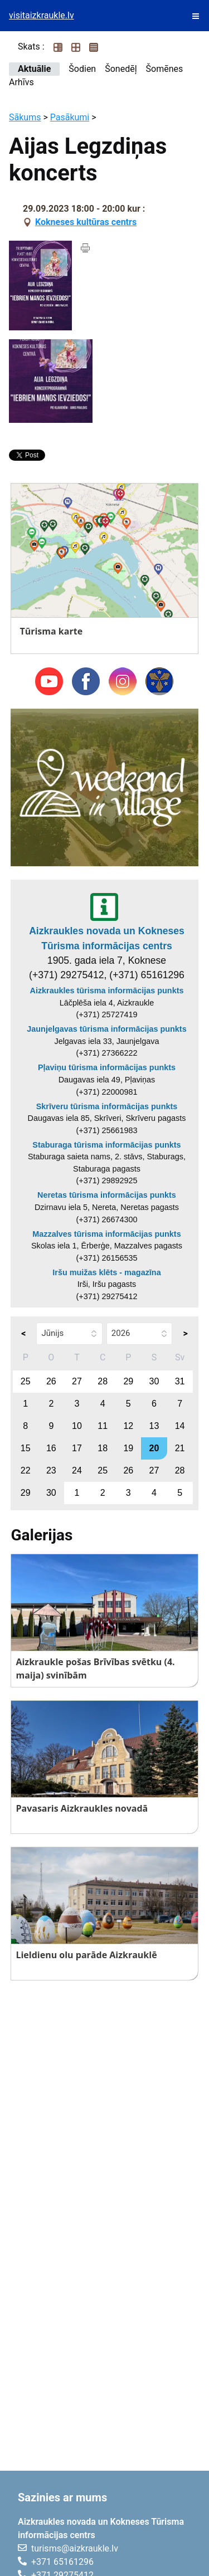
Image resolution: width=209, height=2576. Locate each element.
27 (77, 1381)
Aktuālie (34, 69)
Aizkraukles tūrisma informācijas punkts (107, 990)
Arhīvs (21, 82)
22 (26, 1470)
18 (103, 1448)
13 (154, 1426)
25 (26, 1381)
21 (180, 1448)
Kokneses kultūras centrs (86, 222)
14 (180, 1426)
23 (51, 1470)
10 (77, 1426)
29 (128, 1381)
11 (103, 1426)
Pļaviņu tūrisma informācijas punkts (107, 1067)
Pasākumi (70, 117)
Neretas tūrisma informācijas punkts (106, 1195)
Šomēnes (164, 69)
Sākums (25, 117)
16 (51, 1448)
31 (180, 1381)
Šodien (82, 69)
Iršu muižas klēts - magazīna (106, 1272)
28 (103, 1381)
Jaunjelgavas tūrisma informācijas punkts (106, 1028)
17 (77, 1448)
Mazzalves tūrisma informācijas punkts (106, 1234)
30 (154, 1381)
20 (154, 1448)
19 (128, 1448)
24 (77, 1470)
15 (26, 1448)
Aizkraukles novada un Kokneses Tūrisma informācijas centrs (106, 938)
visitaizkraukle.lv (41, 15)
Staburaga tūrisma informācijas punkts (106, 1144)
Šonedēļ (121, 69)
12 (128, 1426)
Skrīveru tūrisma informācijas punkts (107, 1106)
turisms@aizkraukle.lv (74, 2548)
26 (51, 1381)
